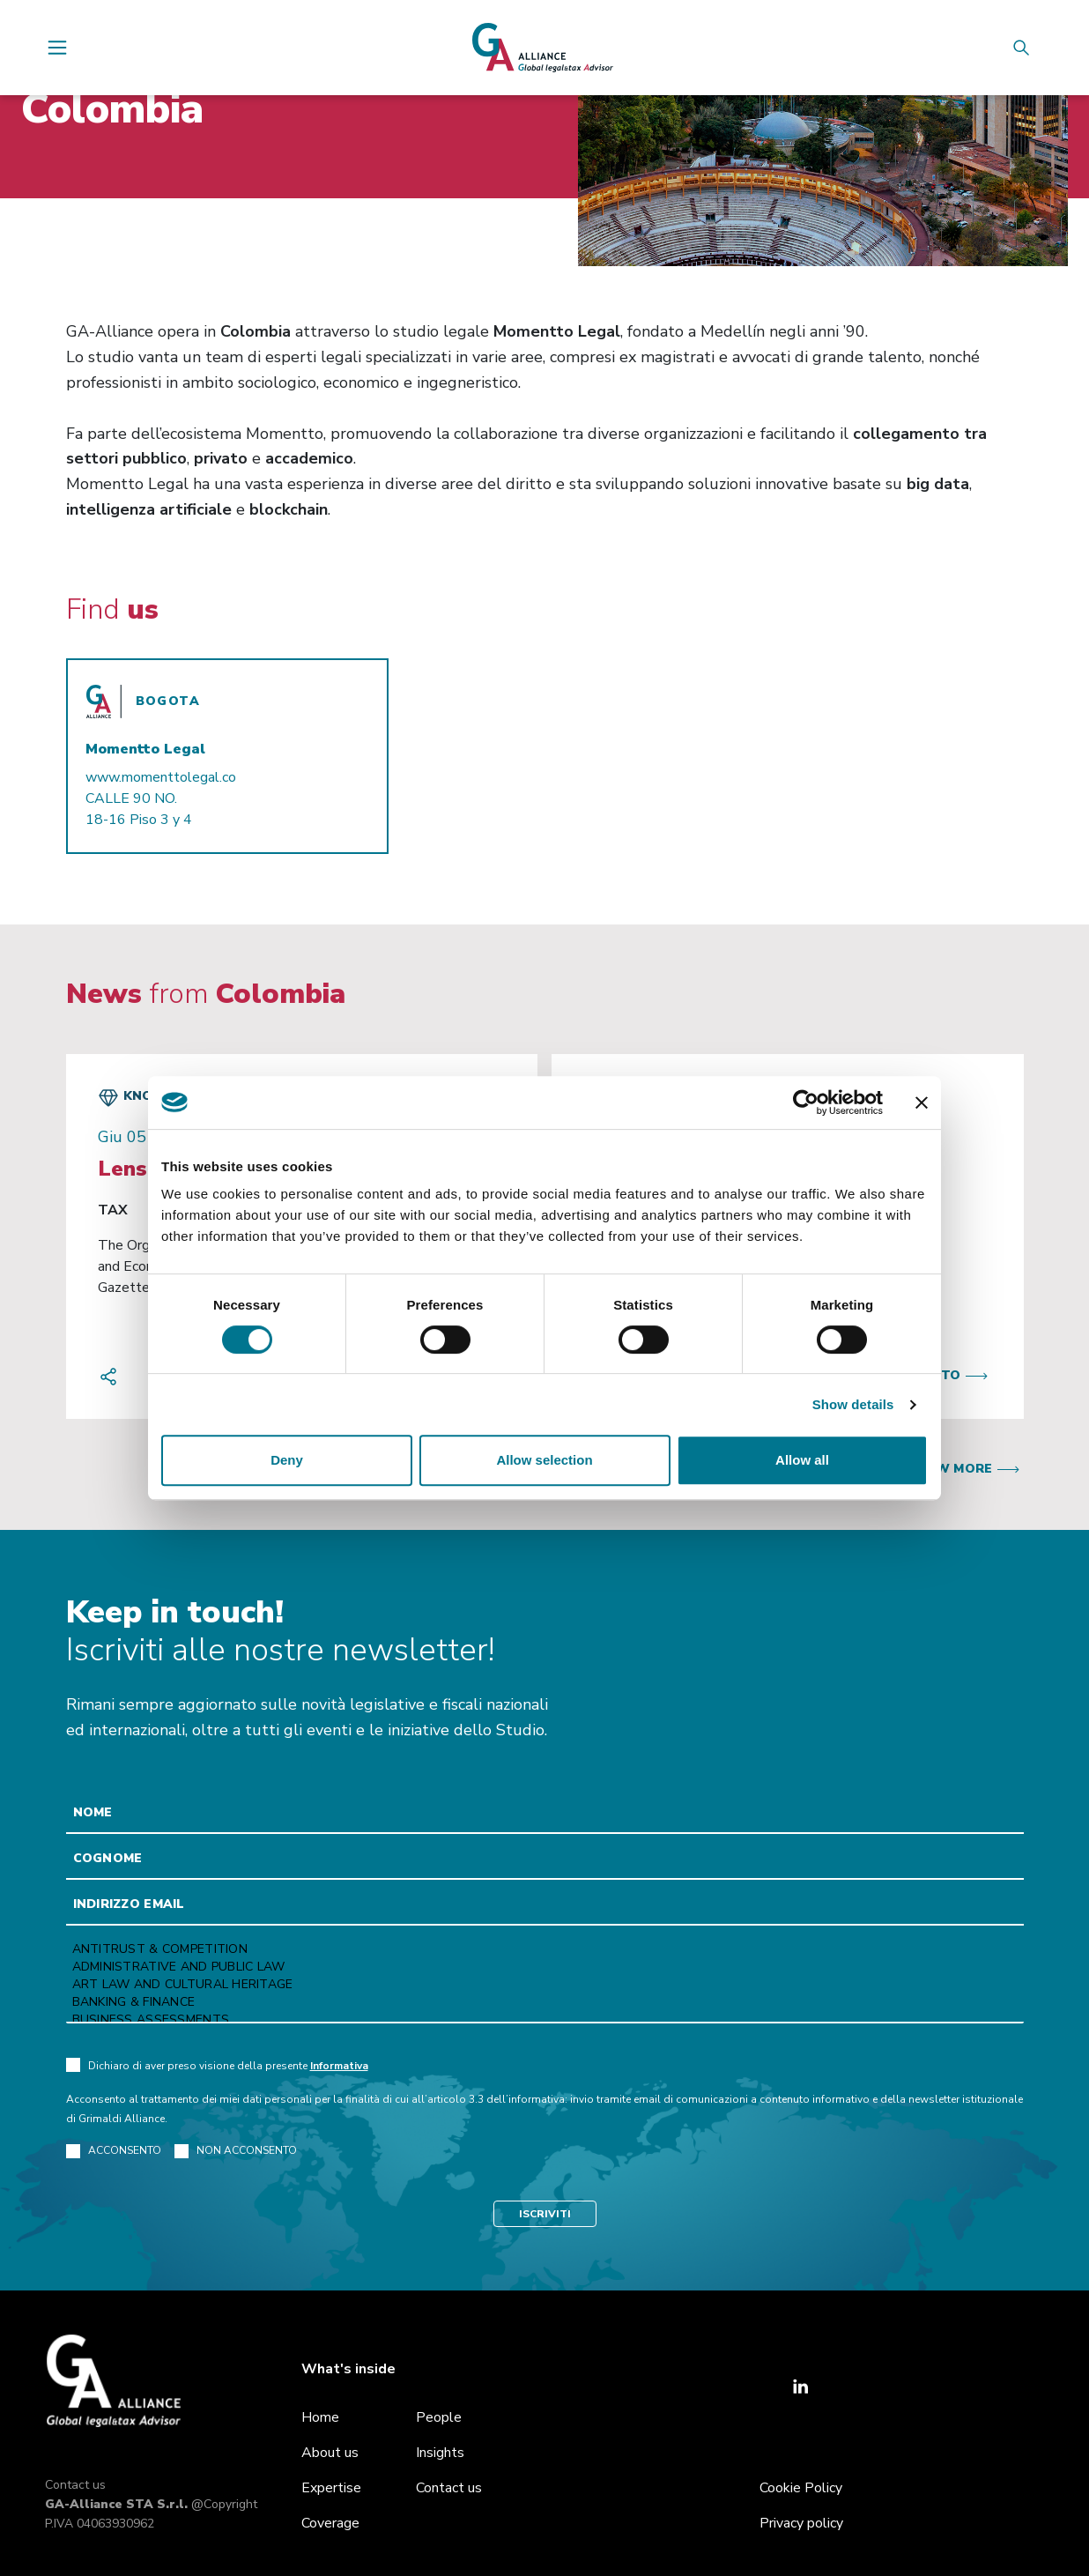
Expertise (331, 2488)
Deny (286, 1459)
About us (330, 2452)
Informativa (339, 2066)
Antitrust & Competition (544, 1949)
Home (320, 2417)
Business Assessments (544, 2020)
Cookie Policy (800, 2488)
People (439, 2417)
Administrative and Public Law (544, 1967)
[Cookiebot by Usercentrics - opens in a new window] (806, 1102)
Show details (853, 1404)
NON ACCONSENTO (235, 2150)
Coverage (330, 2523)
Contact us (75, 2484)
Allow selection (544, 1459)
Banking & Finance (544, 2002)
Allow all (802, 1459)
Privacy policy (801, 2523)
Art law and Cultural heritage (544, 1984)
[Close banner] (921, 1102)
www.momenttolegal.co (160, 777)
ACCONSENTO (113, 2150)
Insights (440, 2452)
